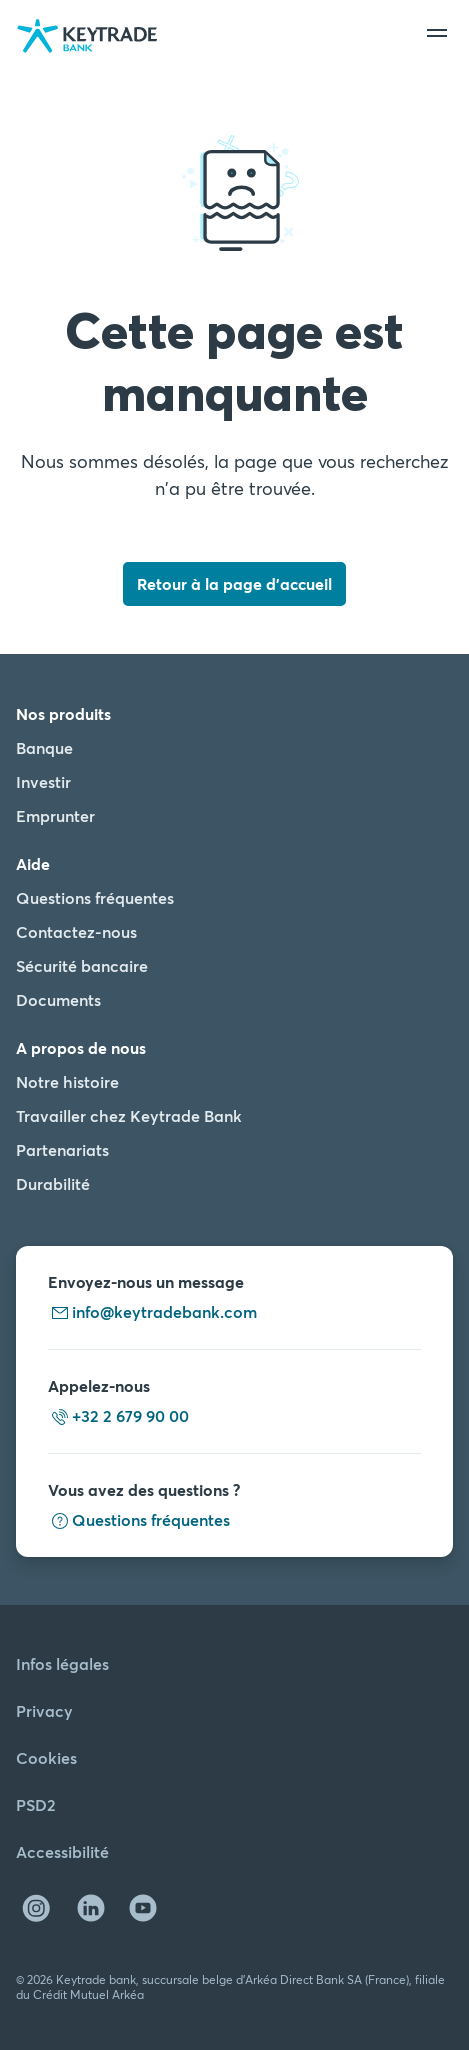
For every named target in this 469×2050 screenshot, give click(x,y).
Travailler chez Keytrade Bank (129, 1115)
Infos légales (62, 1663)
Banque (44, 747)
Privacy (44, 1710)
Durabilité (53, 1183)
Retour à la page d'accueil (234, 583)
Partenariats (62, 1149)
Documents (58, 999)
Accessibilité (62, 1851)
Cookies (46, 1757)
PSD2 (36, 1804)
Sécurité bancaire (82, 965)
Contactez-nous (76, 931)
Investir (43, 781)
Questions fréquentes (95, 897)
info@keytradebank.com (152, 1311)
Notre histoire (67, 1081)
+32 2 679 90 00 (118, 1415)
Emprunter (55, 815)
